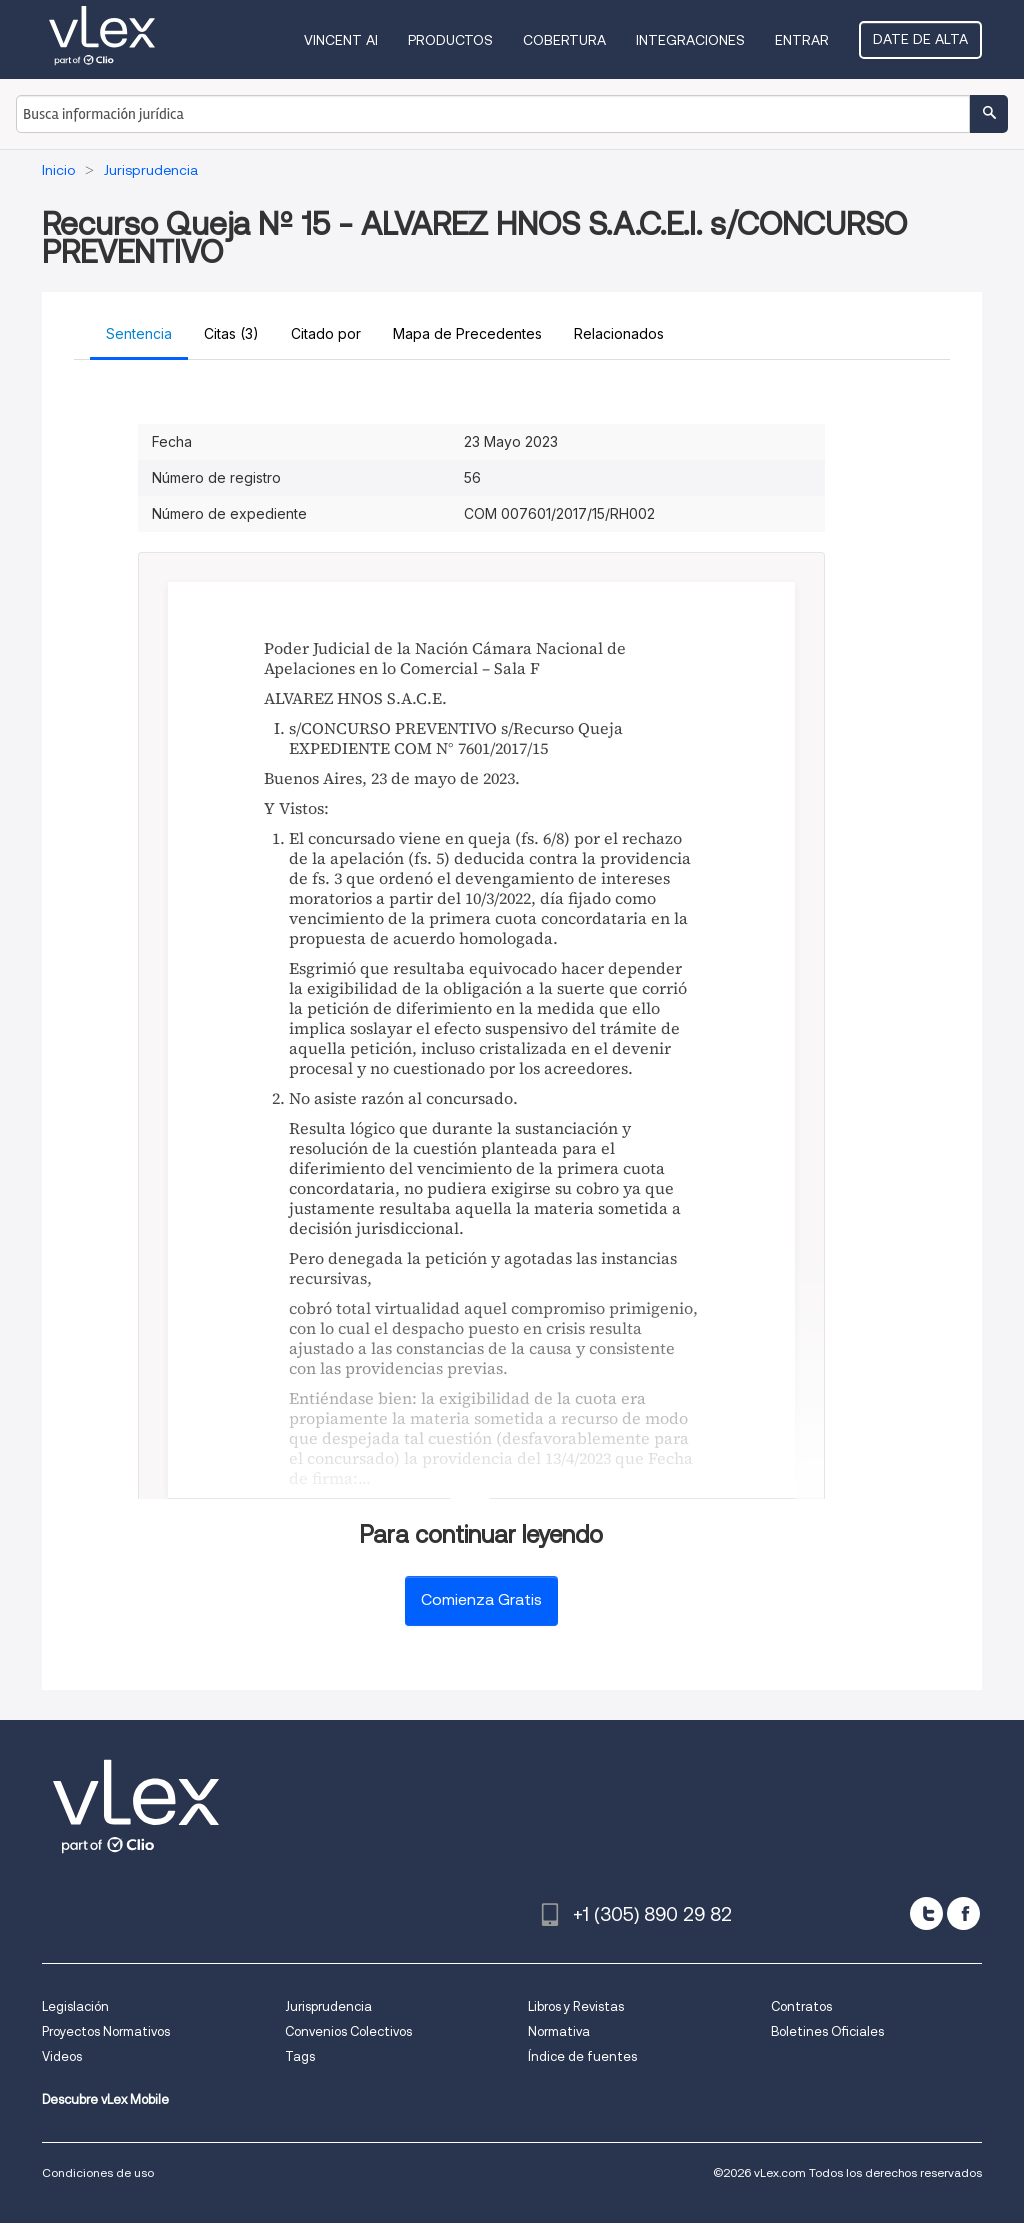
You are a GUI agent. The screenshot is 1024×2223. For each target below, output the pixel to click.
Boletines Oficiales (827, 2031)
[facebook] (963, 1913)
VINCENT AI (341, 40)
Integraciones (690, 40)
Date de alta (920, 39)
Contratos (801, 2006)
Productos (450, 40)
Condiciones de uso (98, 2172)
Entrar (802, 40)
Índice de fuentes (582, 2056)
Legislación (75, 2006)
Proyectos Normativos (106, 2031)
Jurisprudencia (328, 2006)
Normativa (559, 2031)
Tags (300, 2056)
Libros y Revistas (576, 2006)
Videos (62, 2056)
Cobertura (564, 40)
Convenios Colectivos (348, 2031)
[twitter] (926, 1913)
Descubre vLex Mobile (105, 2099)
